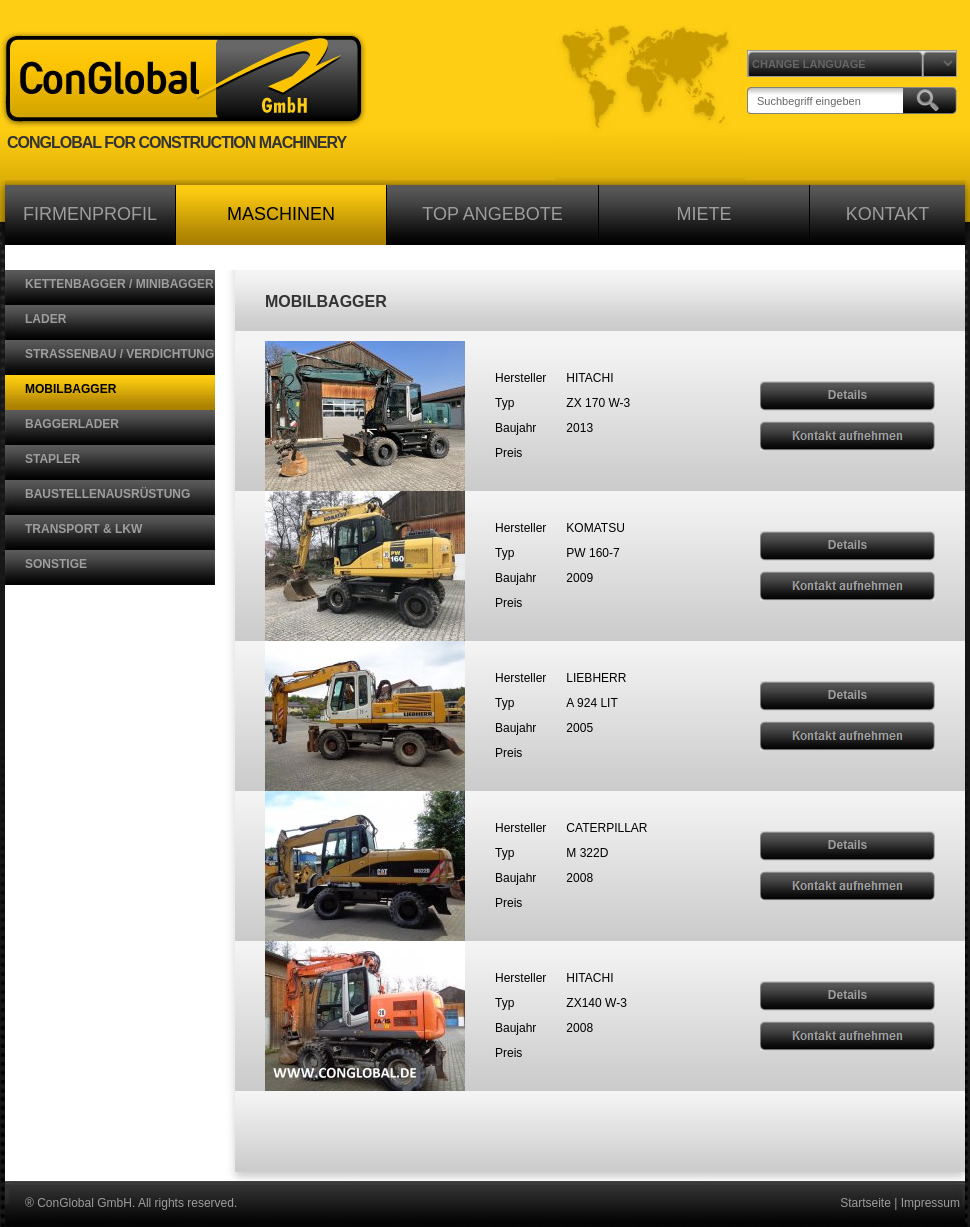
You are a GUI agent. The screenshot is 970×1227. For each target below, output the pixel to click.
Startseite (865, 1203)
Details (847, 395)
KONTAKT (888, 214)
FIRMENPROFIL (90, 214)
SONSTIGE (56, 564)
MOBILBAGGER (70, 389)
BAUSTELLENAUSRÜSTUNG (107, 494)
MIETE (703, 214)
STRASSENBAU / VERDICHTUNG (119, 354)
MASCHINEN (281, 214)
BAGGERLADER (72, 424)
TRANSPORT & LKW (83, 529)
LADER (45, 319)
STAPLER (52, 459)
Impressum (930, 1203)
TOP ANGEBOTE (492, 214)
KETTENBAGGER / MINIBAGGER (119, 284)
